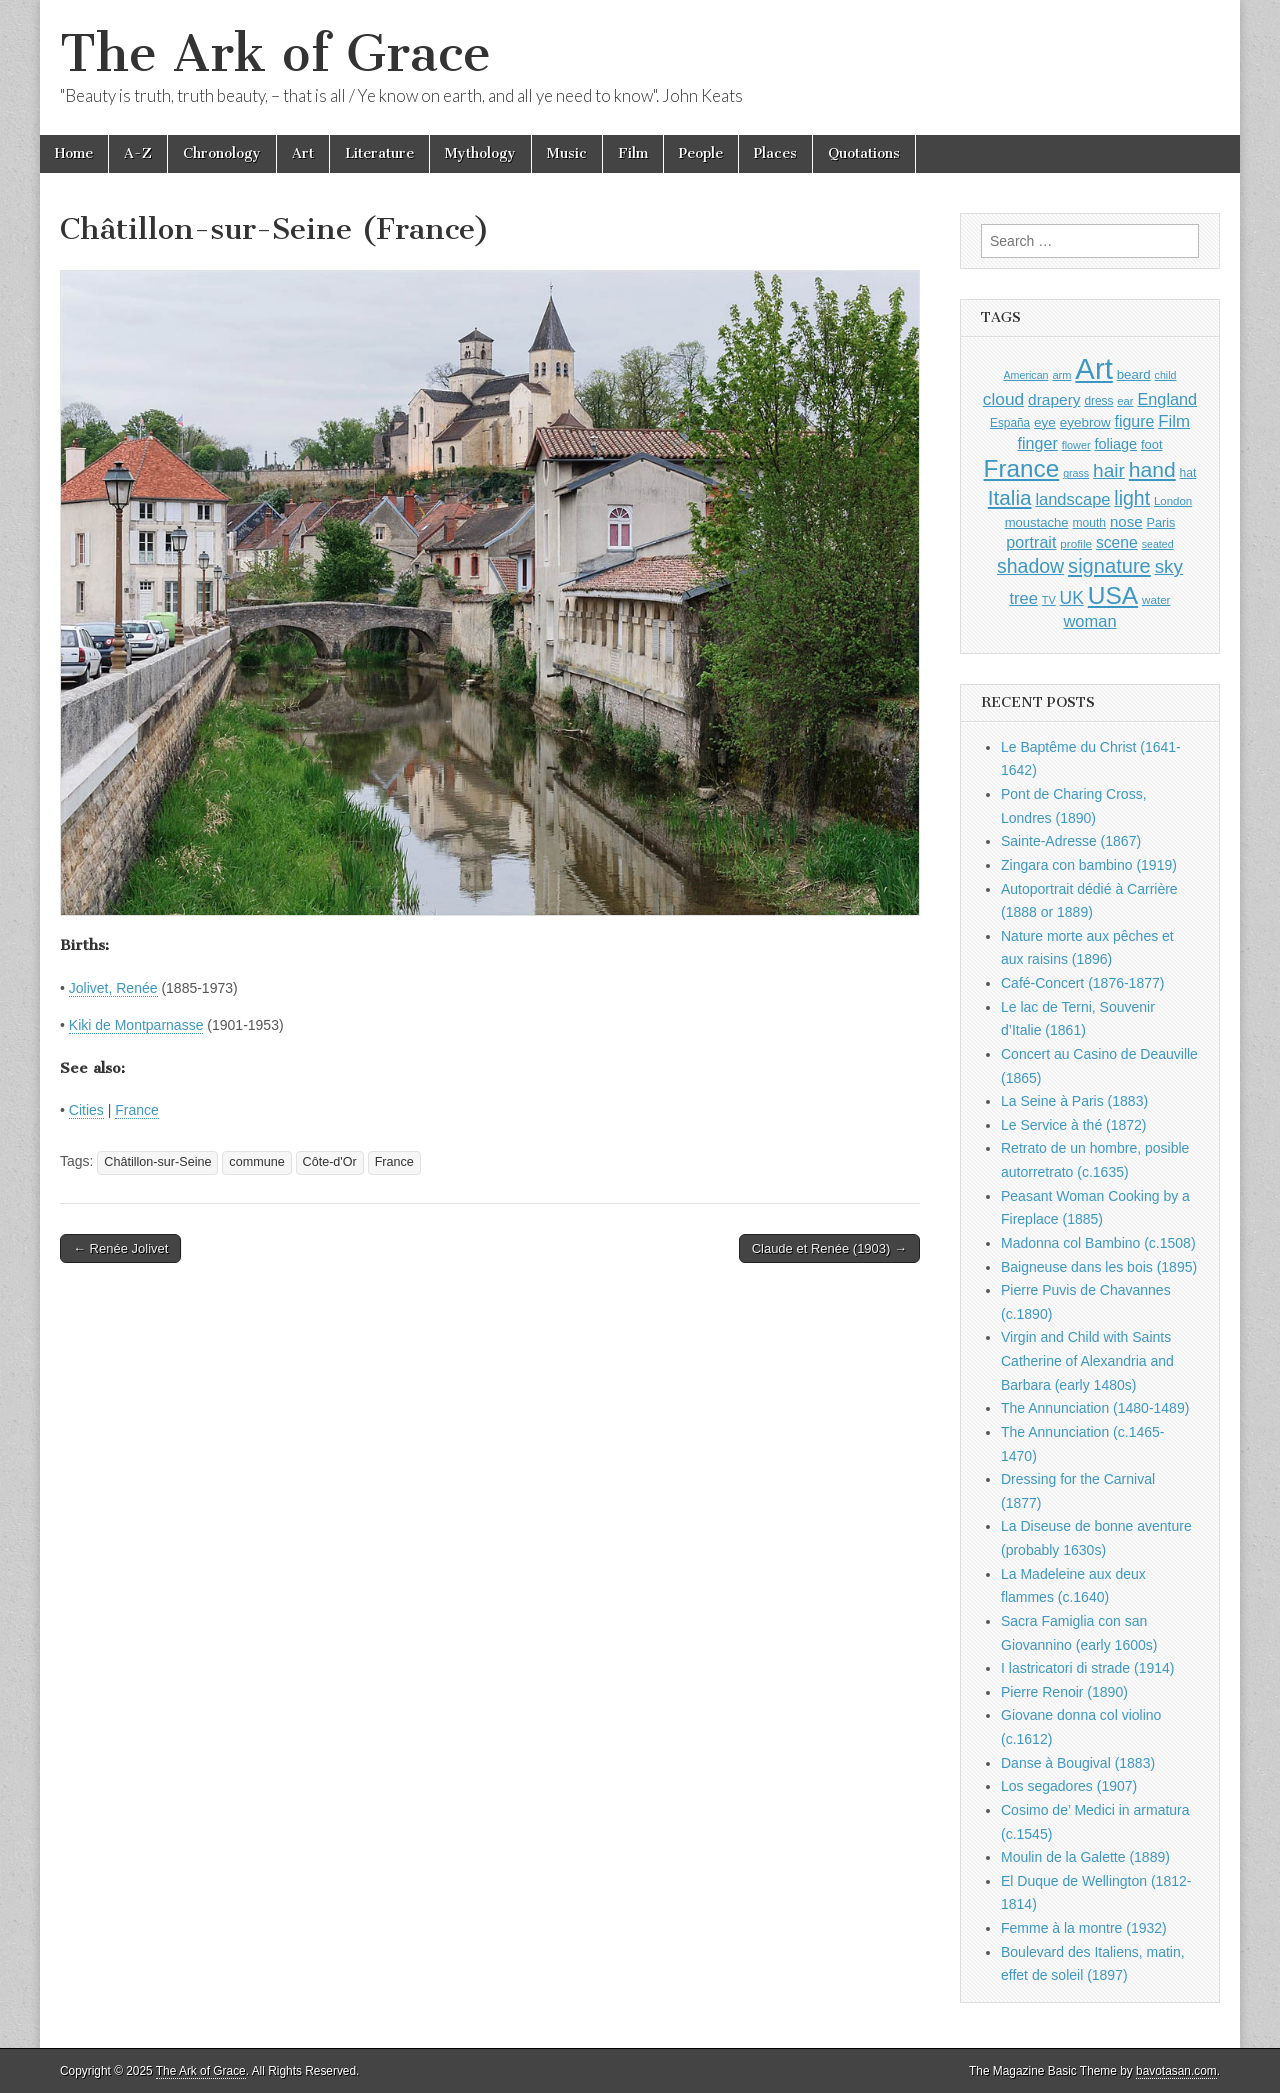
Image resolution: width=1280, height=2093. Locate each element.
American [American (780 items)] (1026, 375)
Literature (379, 153)
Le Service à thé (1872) (1074, 1125)
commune (256, 1162)
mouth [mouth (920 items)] (1089, 523)
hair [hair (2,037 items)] (1109, 470)
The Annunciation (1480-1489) (1095, 1408)
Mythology (480, 153)
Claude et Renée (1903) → (829, 1248)
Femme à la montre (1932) (1084, 1928)
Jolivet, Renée (113, 988)
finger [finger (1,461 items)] (1038, 443)
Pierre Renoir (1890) (1064, 1692)
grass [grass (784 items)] (1076, 473)
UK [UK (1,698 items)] (1072, 598)
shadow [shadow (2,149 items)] (1030, 566)
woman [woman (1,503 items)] (1089, 621)
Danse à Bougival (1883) (1078, 1763)
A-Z (138, 153)
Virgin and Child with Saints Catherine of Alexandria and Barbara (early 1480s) (1087, 1360)
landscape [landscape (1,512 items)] (1072, 499)
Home (74, 153)
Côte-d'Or (330, 1162)
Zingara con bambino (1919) (1089, 865)
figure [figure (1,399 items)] (1135, 421)
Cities (86, 1110)
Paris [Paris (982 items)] (1160, 523)
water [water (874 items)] (1156, 599)
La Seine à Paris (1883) (1074, 1101)
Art (303, 153)
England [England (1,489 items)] (1167, 399)
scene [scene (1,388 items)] (1117, 542)
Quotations (864, 153)
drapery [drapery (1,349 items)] (1054, 399)
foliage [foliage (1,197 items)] (1116, 444)
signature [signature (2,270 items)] (1109, 566)
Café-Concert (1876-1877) (1082, 983)
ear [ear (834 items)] (1125, 401)
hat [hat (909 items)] (1188, 473)
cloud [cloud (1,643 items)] (1003, 399)
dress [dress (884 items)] (1098, 401)
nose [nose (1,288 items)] (1126, 521)
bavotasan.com (1176, 2071)
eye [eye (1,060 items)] (1045, 422)
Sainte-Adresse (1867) (1071, 841)
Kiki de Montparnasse (136, 1025)
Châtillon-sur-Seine (157, 1162)
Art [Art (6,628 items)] (1093, 368)
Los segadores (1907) (1069, 1786)
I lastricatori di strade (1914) (1088, 1668)
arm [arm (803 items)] (1061, 375)
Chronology (222, 153)
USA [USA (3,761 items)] (1113, 595)
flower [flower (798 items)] (1076, 445)
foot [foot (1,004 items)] (1151, 444)
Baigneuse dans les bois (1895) (1099, 1267)
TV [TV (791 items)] (1049, 600)
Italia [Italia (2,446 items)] (1010, 497)
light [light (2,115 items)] (1132, 498)
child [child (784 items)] (1166, 375)
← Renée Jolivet (120, 1248)
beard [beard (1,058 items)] (1134, 374)
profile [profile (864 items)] (1076, 543)
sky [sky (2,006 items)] (1169, 566)
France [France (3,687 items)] (1022, 468)
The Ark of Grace (275, 53)
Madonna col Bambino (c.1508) (1098, 1243)
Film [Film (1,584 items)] (1174, 421)
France (137, 1110)
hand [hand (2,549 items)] (1152, 469)
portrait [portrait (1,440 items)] (1031, 542)
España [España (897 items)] (1010, 423)
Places (775, 153)
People (701, 153)
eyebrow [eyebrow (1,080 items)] (1085, 422)
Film (633, 153)
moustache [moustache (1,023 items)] (1037, 522)
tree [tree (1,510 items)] (1023, 598)
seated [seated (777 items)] (1158, 544)
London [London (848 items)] (1173, 501)
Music (567, 153)
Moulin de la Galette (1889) (1085, 1857)
